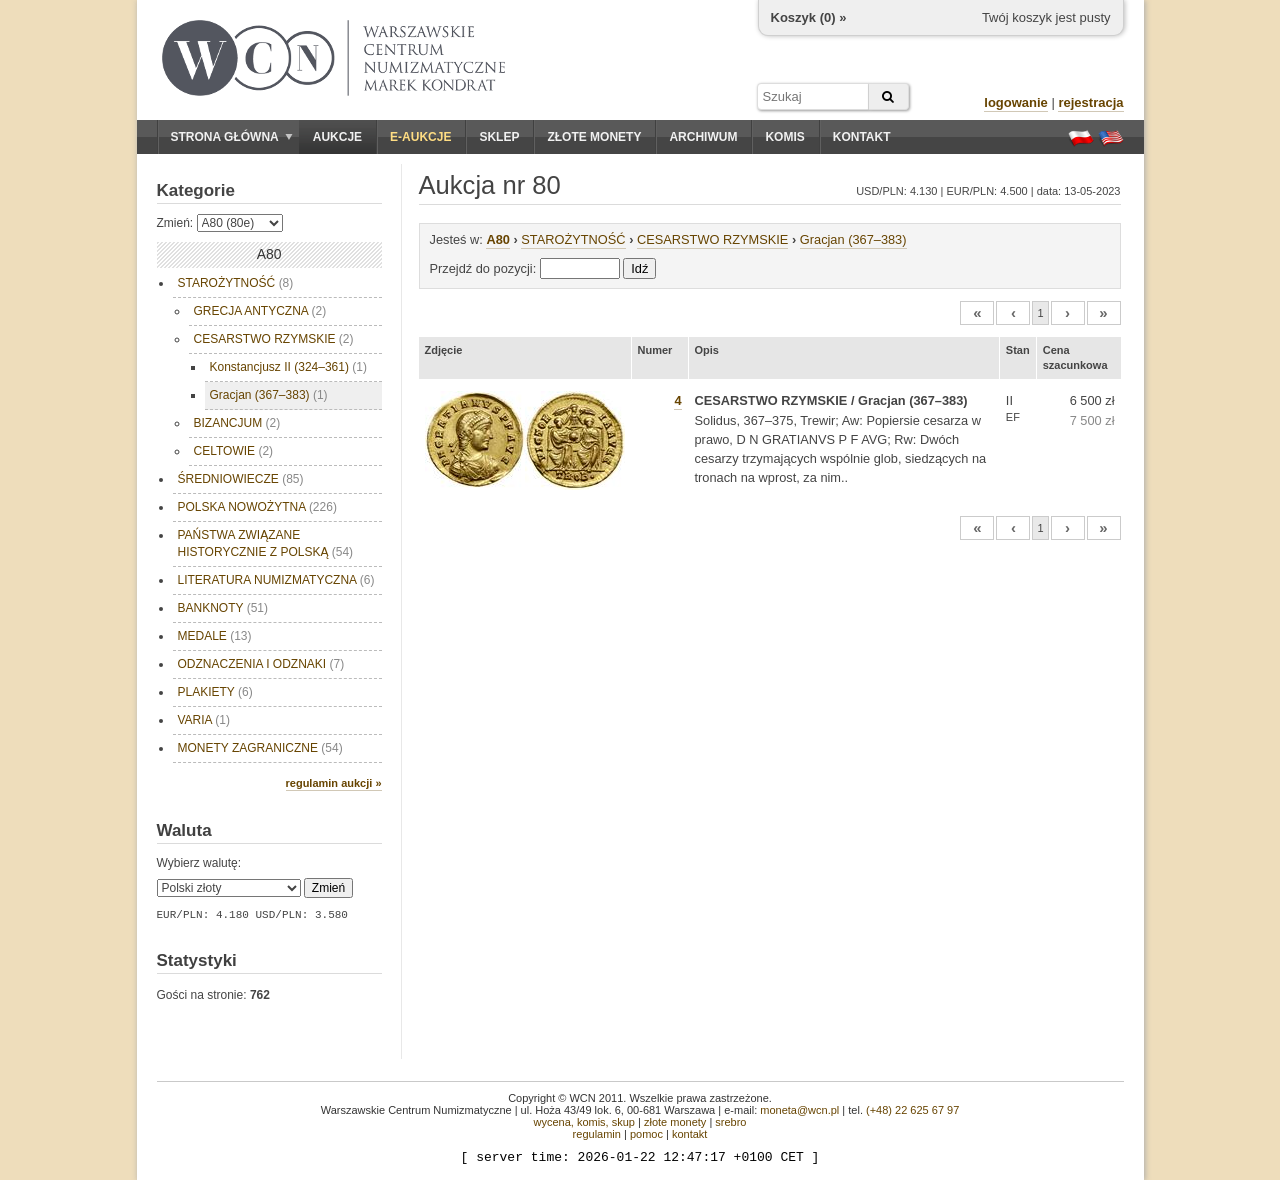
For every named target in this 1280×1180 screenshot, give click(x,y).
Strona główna (232, 137)
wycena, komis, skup (583, 1122)
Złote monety (594, 137)
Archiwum (703, 137)
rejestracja (1090, 102)
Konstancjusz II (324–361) (288, 367)
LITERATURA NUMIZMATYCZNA (276, 580)
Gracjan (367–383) (269, 395)
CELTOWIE (234, 451)
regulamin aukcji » (334, 783)
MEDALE (215, 636)
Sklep (499, 137)
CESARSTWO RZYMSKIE (274, 339)
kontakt (689, 1134)
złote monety (675, 1122)
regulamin (597, 1134)
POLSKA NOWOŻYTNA (257, 507)
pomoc (646, 1134)
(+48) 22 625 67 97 (912, 1110)
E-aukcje (420, 137)
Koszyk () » (809, 17)
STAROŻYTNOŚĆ (236, 283)
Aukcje (337, 137)
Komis (784, 137)
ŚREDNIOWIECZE (241, 479)
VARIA (204, 720)
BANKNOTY (223, 608)
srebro (730, 1122)
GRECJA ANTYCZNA (260, 311)
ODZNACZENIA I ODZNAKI (261, 664)
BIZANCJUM (237, 423)
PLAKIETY (215, 692)
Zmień (328, 888)
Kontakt (862, 137)
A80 (497, 239)
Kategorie (196, 190)
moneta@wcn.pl (799, 1110)
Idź (639, 268)
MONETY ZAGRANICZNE (260, 748)
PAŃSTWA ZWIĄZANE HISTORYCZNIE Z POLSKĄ (266, 543)
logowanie (1016, 102)
